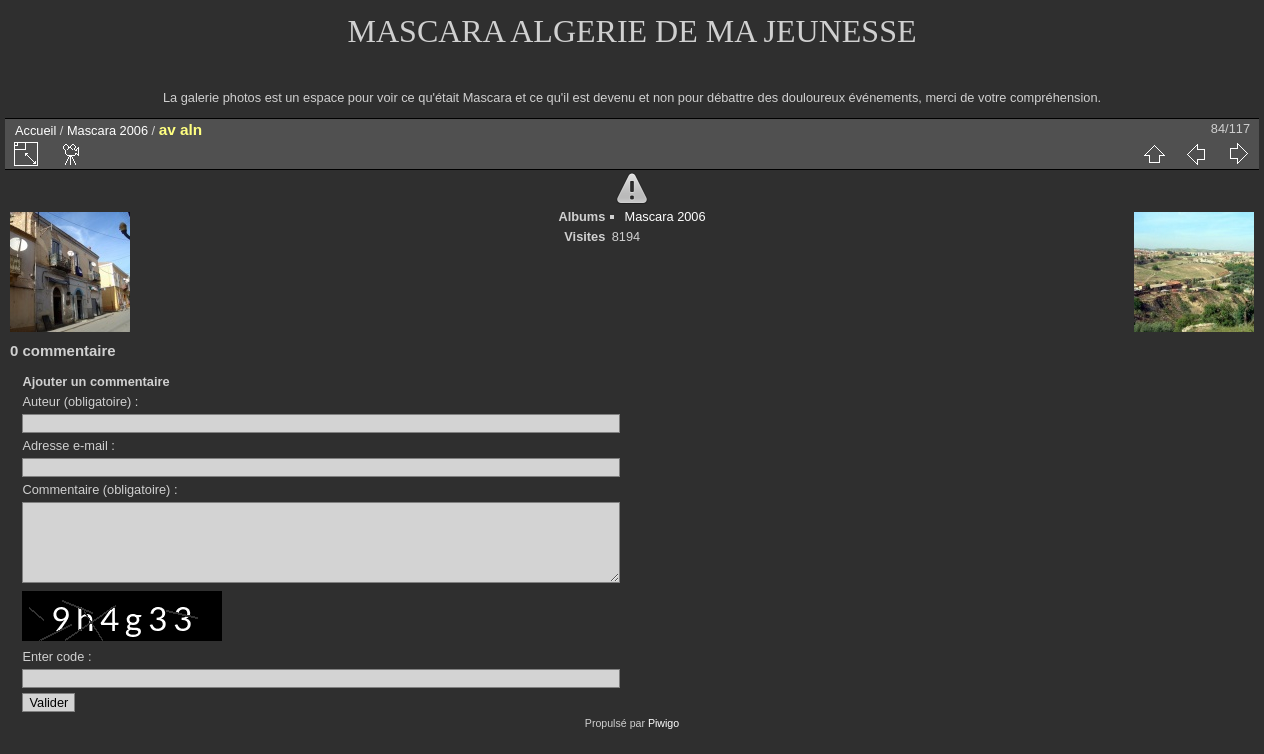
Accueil (35, 130)
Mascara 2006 (107, 130)
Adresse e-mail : (68, 445)
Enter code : (56, 671)
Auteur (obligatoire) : (80, 401)
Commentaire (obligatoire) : (99, 489)
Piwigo (663, 738)
